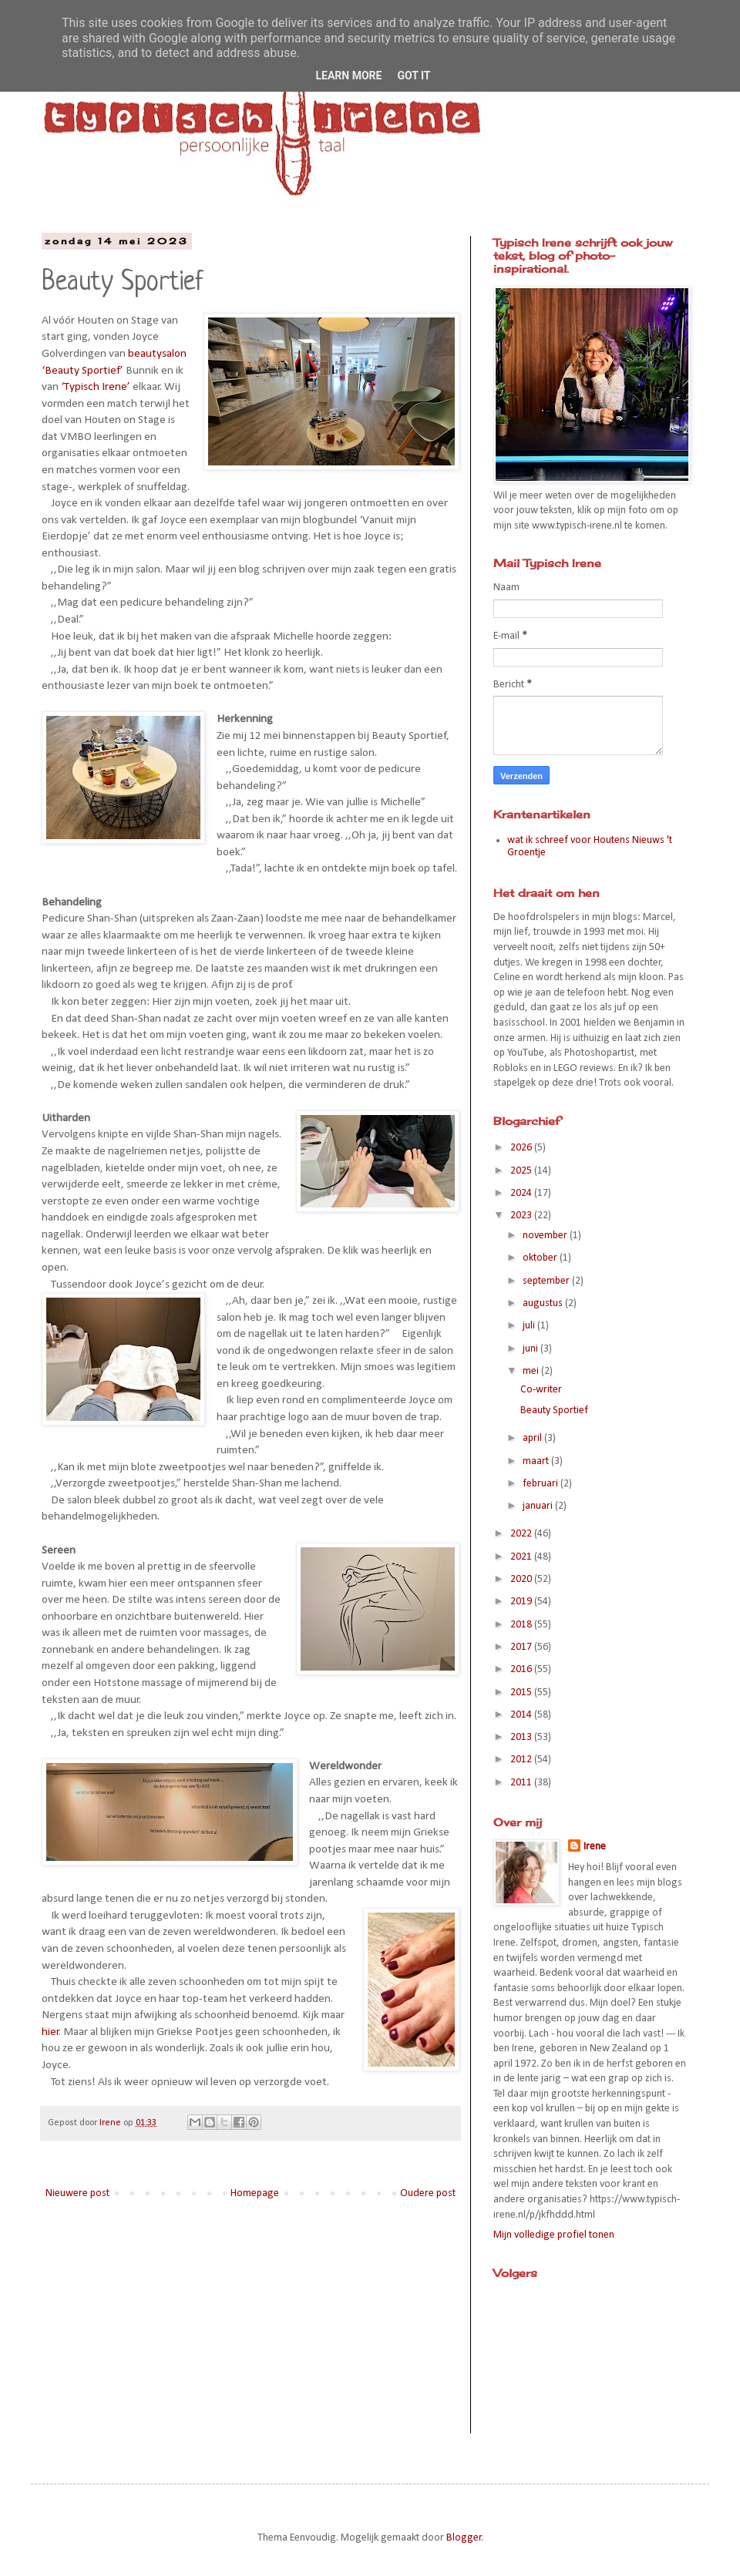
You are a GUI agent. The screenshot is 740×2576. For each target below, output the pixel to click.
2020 (522, 1579)
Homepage (254, 2193)
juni (531, 1349)
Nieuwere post (77, 2193)
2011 (522, 1782)
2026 (522, 1148)
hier (50, 2032)
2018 (522, 1625)
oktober (541, 1258)
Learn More (348, 75)
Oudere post (428, 2193)
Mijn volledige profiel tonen (553, 2235)
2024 (522, 1193)
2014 (522, 1715)
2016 (522, 1669)
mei (532, 1371)
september (547, 1281)
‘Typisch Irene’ (95, 387)
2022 (522, 1534)
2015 (522, 1692)
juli (530, 1326)
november (546, 1235)
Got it (413, 75)
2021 (522, 1557)
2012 (522, 1759)
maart (537, 1461)
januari (539, 1506)
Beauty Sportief (554, 1410)
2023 (522, 1215)
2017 (522, 1647)
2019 (522, 1601)
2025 (522, 1171)
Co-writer (541, 1389)
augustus (544, 1303)
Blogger (464, 2538)
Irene (595, 1846)
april (533, 1438)
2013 (522, 1737)
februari (541, 1484)
